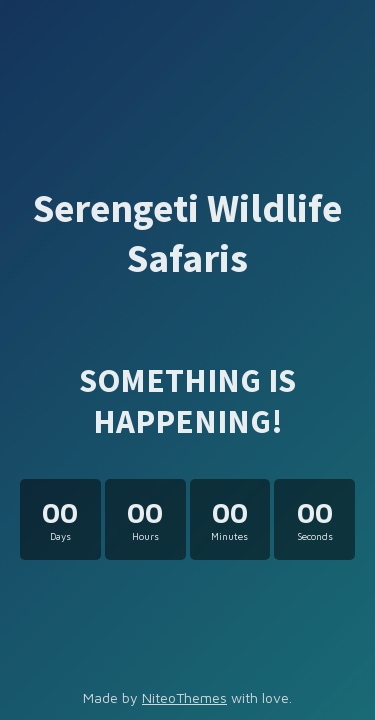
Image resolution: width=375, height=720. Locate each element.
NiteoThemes (184, 697)
